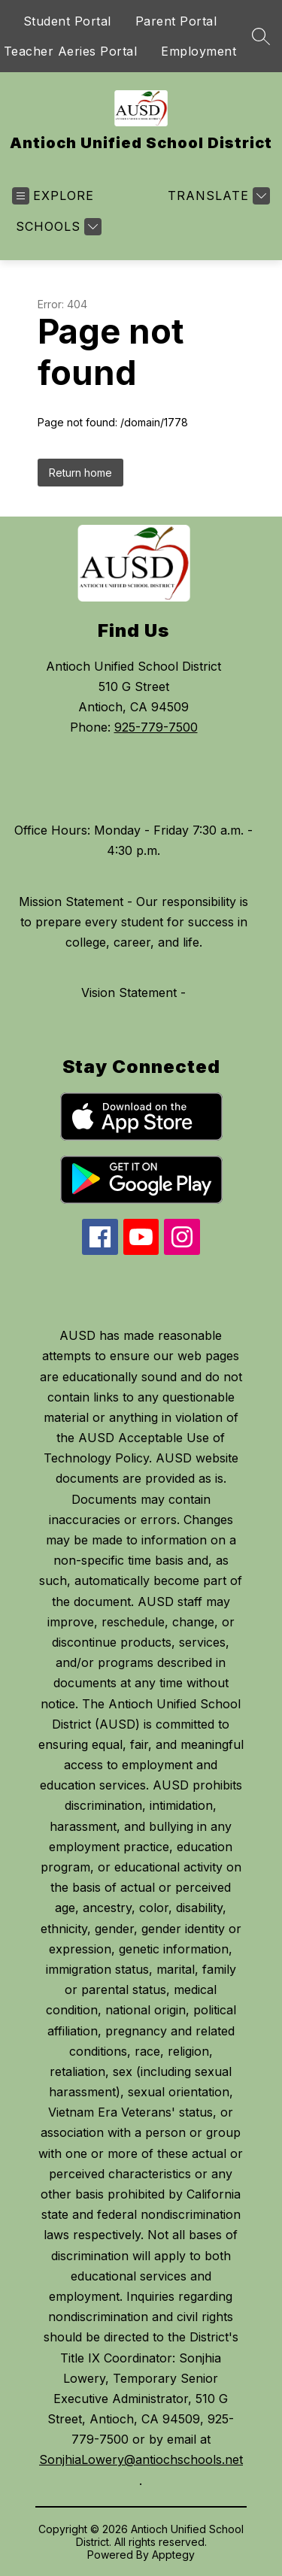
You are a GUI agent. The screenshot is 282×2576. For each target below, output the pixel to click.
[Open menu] (53, 195)
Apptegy (173, 2554)
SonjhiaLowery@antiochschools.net (141, 2459)
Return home (80, 472)
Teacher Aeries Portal (71, 51)
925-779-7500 (156, 727)
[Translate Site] (217, 195)
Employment (198, 51)
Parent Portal (176, 21)
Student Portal (67, 21)
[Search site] (261, 36)
